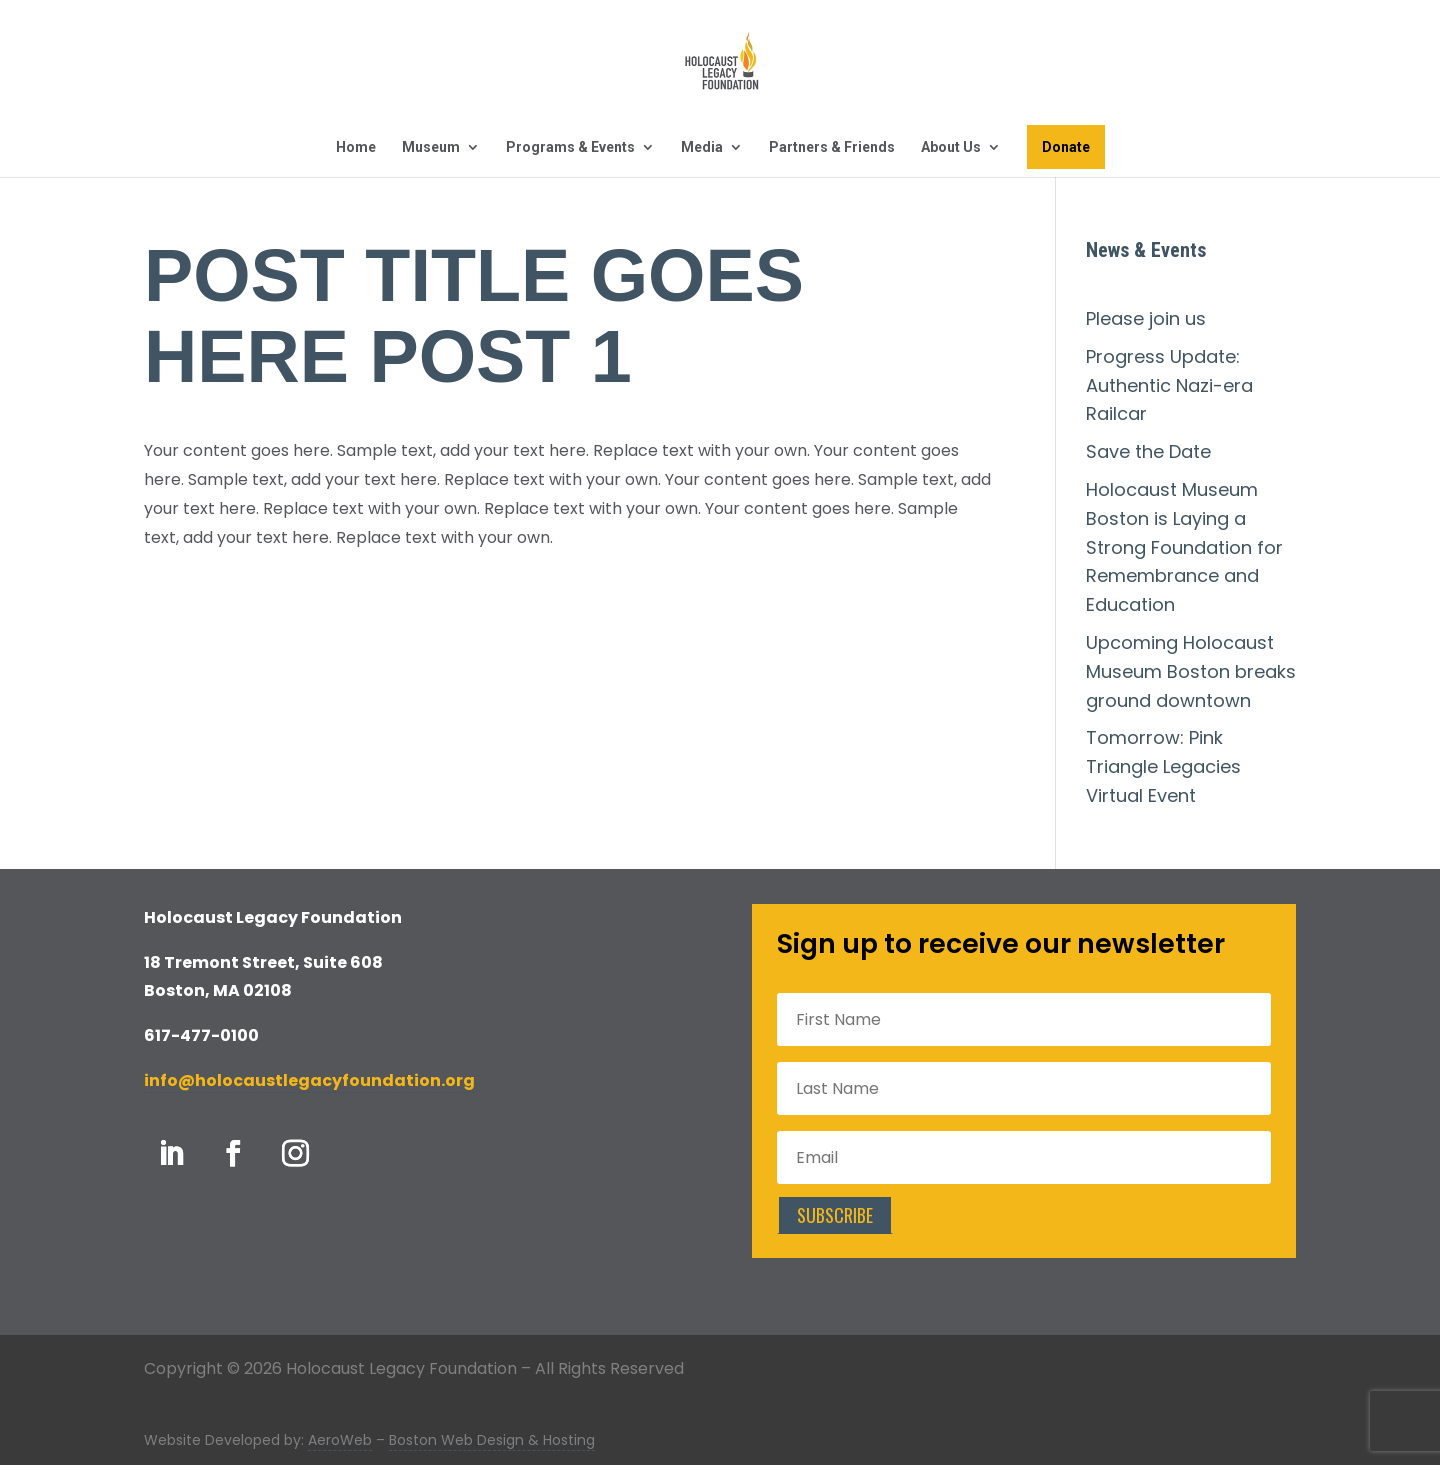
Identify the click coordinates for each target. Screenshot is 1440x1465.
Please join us (1146, 318)
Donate (1066, 147)
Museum (431, 147)
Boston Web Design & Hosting (492, 1440)
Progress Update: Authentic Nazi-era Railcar (1169, 385)
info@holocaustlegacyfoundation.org (309, 1080)
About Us (951, 147)
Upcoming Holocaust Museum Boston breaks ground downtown (1191, 671)
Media (702, 147)
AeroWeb (340, 1440)
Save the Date (1148, 451)
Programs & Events (570, 147)
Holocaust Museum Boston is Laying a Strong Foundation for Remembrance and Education (1184, 547)
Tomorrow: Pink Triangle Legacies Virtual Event (1163, 766)
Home (356, 147)
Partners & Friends (832, 147)
